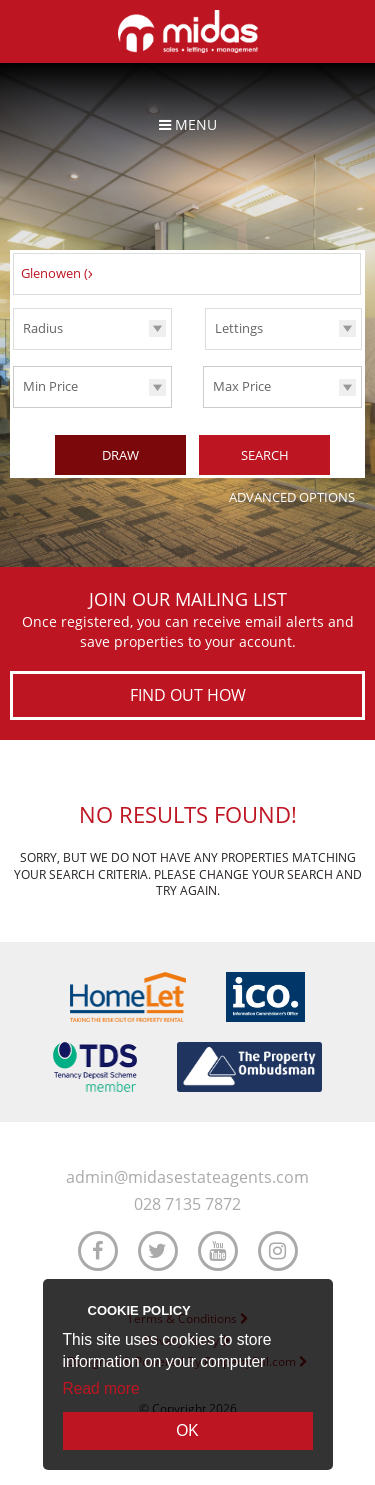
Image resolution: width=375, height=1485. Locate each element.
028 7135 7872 (187, 1204)
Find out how (188, 695)
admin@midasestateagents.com (187, 1177)
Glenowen (60, 273)
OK (187, 1430)
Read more (101, 1388)
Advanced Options (292, 497)
